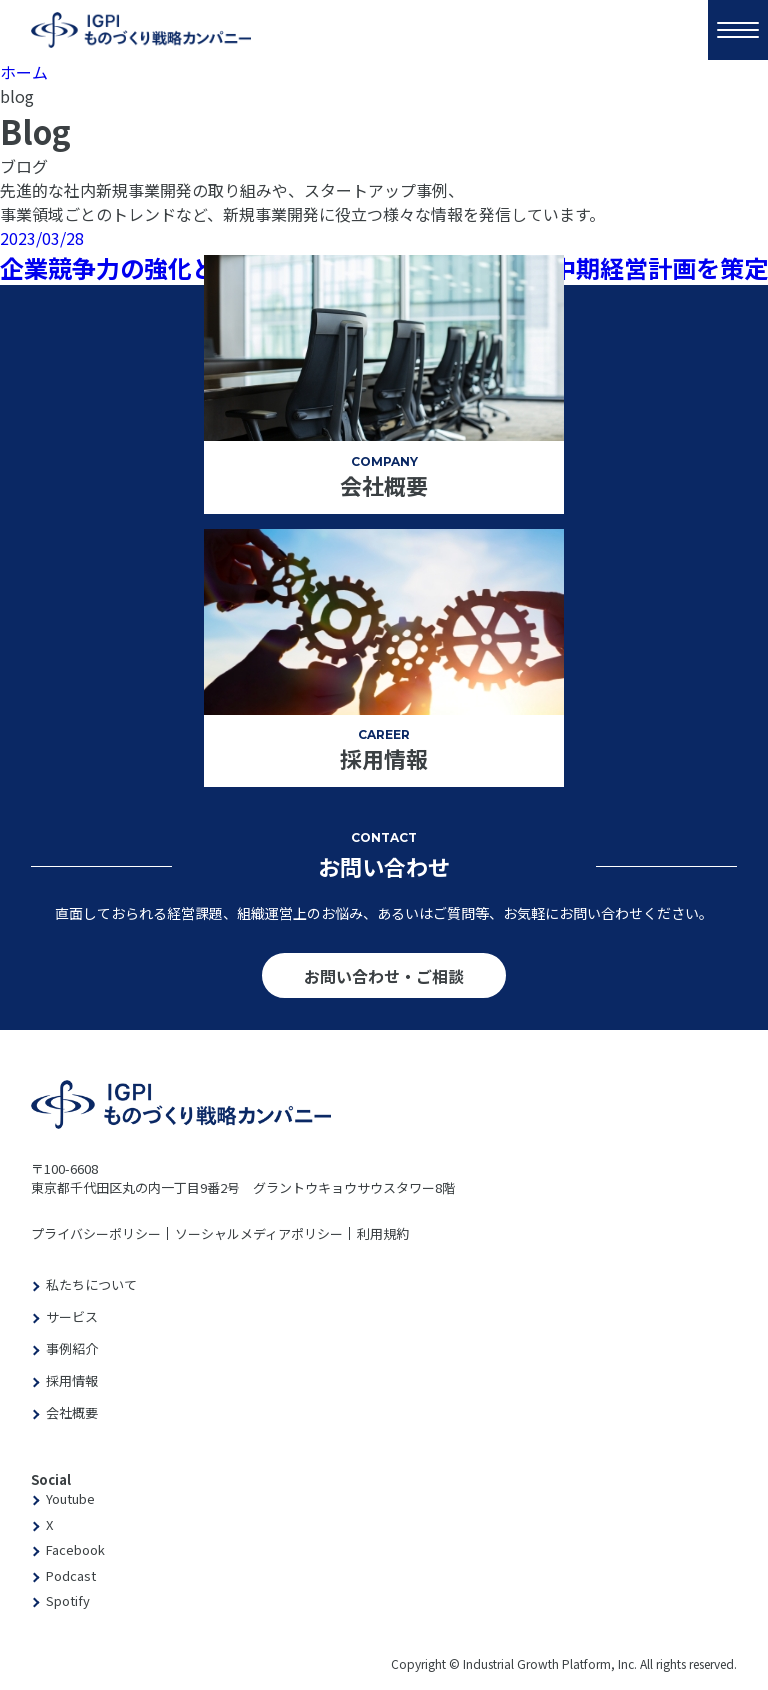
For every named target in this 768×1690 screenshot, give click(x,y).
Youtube (70, 1498)
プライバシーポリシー (96, 1233)
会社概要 (72, 1412)
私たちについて (91, 1284)
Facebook (75, 1549)
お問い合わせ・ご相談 (384, 976)
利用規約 (383, 1233)
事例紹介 (72, 1348)
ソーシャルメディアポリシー (259, 1233)
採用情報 (72, 1380)
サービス (72, 1316)
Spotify (68, 1600)
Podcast (71, 1575)
